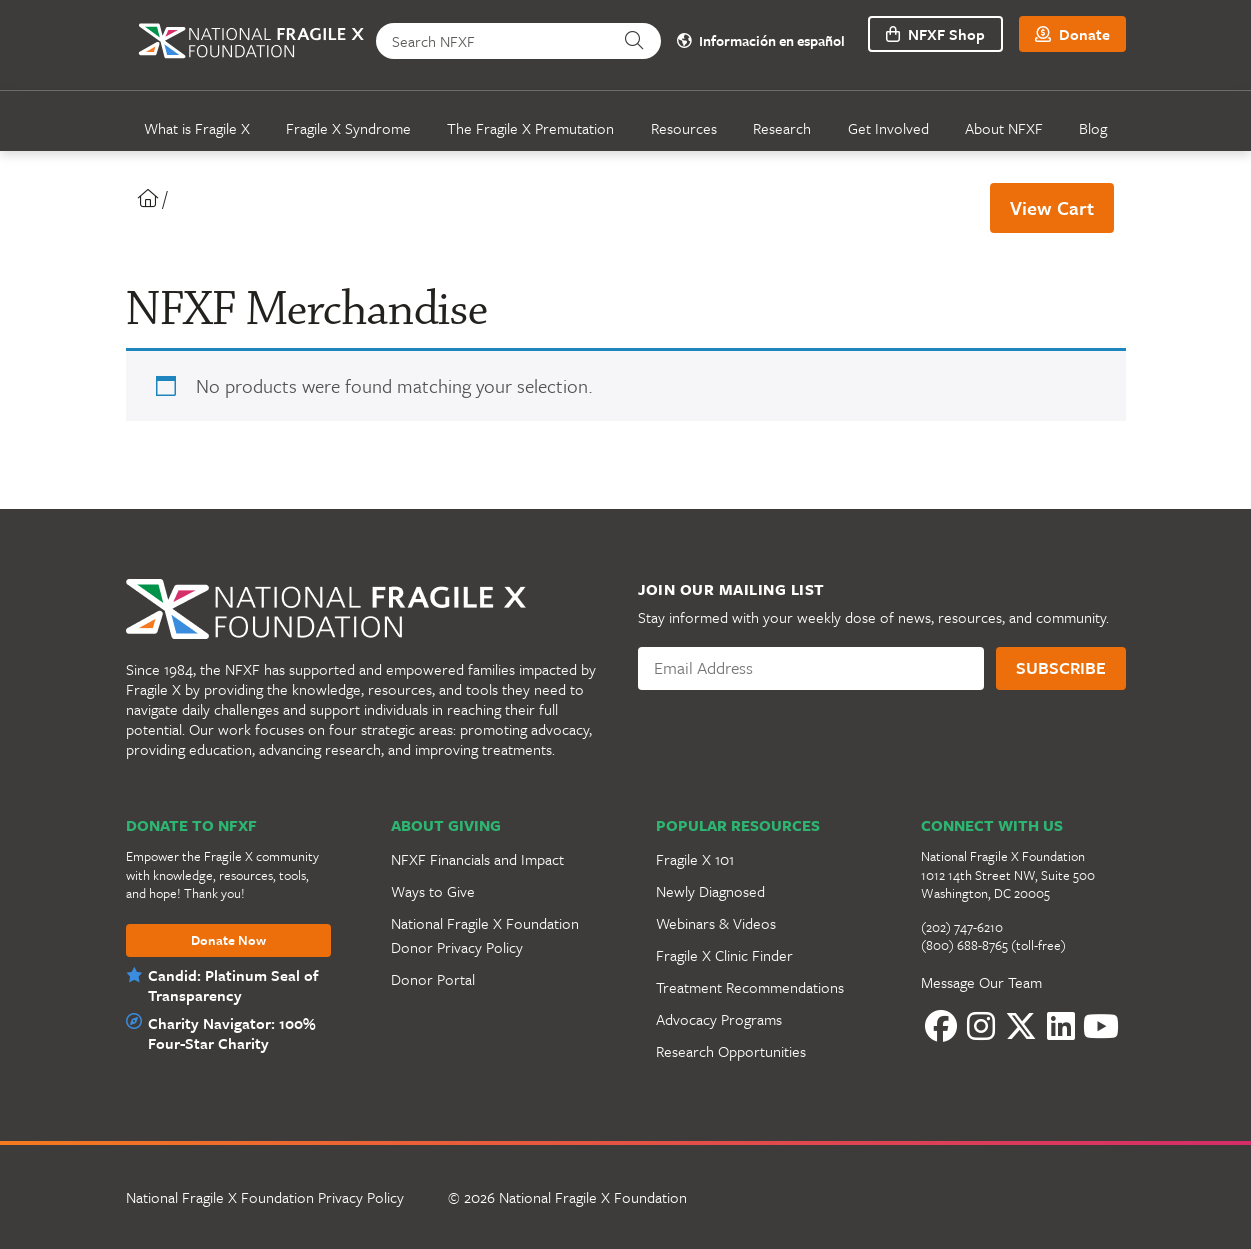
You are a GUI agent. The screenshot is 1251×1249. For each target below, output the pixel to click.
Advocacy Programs (719, 1019)
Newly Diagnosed (710, 891)
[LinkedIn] (1061, 1026)
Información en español (757, 41)
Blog (1093, 128)
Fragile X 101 (695, 859)
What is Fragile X (197, 128)
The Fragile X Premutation (530, 128)
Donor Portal (433, 979)
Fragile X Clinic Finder (724, 955)
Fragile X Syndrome (348, 128)
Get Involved (888, 128)
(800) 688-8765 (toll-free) (993, 945)
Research (782, 128)
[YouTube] (1101, 1026)
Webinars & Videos (716, 923)
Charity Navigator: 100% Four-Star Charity (228, 1033)
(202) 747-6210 (962, 927)
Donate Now (228, 941)
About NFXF (1004, 128)
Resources (684, 128)
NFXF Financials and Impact (477, 859)
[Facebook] (941, 1026)
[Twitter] (1021, 1026)
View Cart (1052, 207)
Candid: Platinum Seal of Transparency (233, 985)
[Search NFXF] (496, 41)
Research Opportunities (731, 1051)
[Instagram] (981, 1026)
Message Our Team (981, 982)
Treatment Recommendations (750, 987)
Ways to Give (433, 891)
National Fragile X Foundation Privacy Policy (265, 1197)
